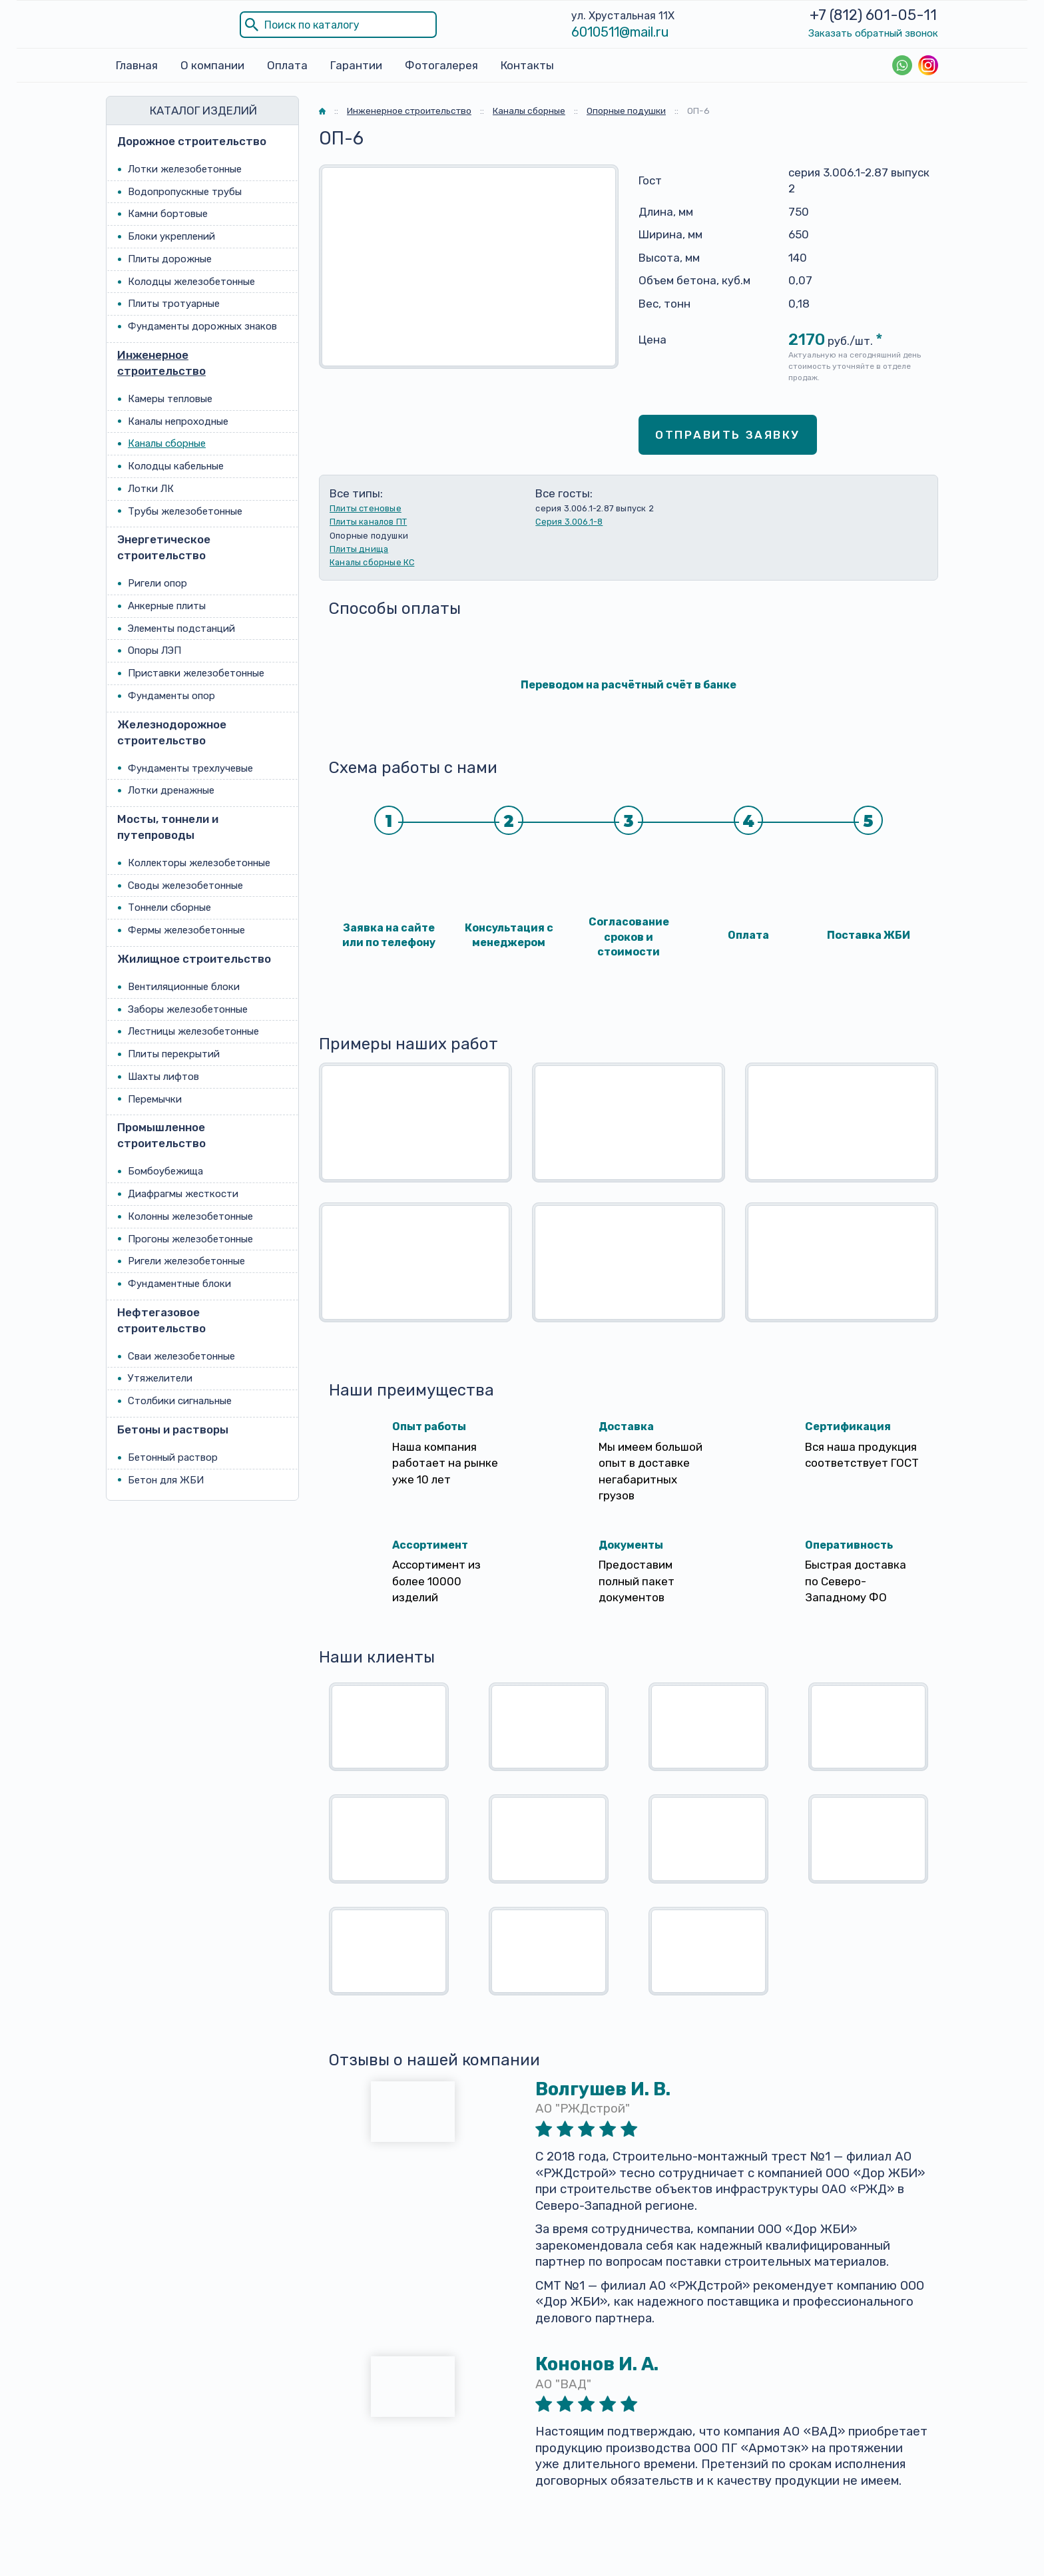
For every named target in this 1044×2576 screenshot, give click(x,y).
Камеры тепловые (170, 399)
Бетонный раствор (173, 1457)
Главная (137, 65)
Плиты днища (359, 549)
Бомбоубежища (165, 1171)
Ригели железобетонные (186, 1261)
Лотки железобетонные (185, 169)
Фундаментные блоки (179, 1284)
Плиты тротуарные (174, 304)
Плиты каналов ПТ (368, 522)
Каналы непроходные (178, 421)
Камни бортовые (168, 214)
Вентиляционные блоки (184, 987)
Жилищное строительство (194, 958)
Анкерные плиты (167, 606)
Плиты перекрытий (174, 1054)
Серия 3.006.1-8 (569, 522)
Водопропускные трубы (185, 192)
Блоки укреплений (171, 236)
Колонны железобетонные (190, 1216)
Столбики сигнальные (180, 1401)
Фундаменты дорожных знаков (202, 326)
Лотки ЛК (151, 489)
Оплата (287, 65)
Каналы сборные (167, 443)
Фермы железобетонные (186, 930)
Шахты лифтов (163, 1077)
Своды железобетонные (185, 886)
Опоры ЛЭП (154, 650)
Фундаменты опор (171, 696)
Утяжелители (160, 1378)
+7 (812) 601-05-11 (873, 15)
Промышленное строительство (161, 1135)
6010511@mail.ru (620, 32)
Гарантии (356, 65)
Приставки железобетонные (196, 673)
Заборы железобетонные (188, 1009)
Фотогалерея (441, 65)
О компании (212, 65)
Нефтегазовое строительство (161, 1320)
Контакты (527, 65)
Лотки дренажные (171, 790)
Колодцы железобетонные (191, 282)
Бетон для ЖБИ (166, 1480)
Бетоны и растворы (172, 1429)
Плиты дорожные (170, 259)
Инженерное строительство (161, 363)
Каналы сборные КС (372, 562)
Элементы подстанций (181, 629)
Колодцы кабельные (176, 466)
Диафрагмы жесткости (183, 1194)
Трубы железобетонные (185, 511)
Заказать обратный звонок (873, 33)
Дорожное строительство (191, 141)
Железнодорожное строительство (171, 732)
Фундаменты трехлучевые (190, 768)
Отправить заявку (727, 434)
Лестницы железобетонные (193, 1031)
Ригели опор (157, 583)
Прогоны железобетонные (190, 1239)
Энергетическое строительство (163, 547)
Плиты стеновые (365, 508)
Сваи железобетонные (181, 1356)
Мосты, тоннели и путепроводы (167, 827)
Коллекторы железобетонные (199, 863)
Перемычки (155, 1099)
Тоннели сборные (169, 907)
